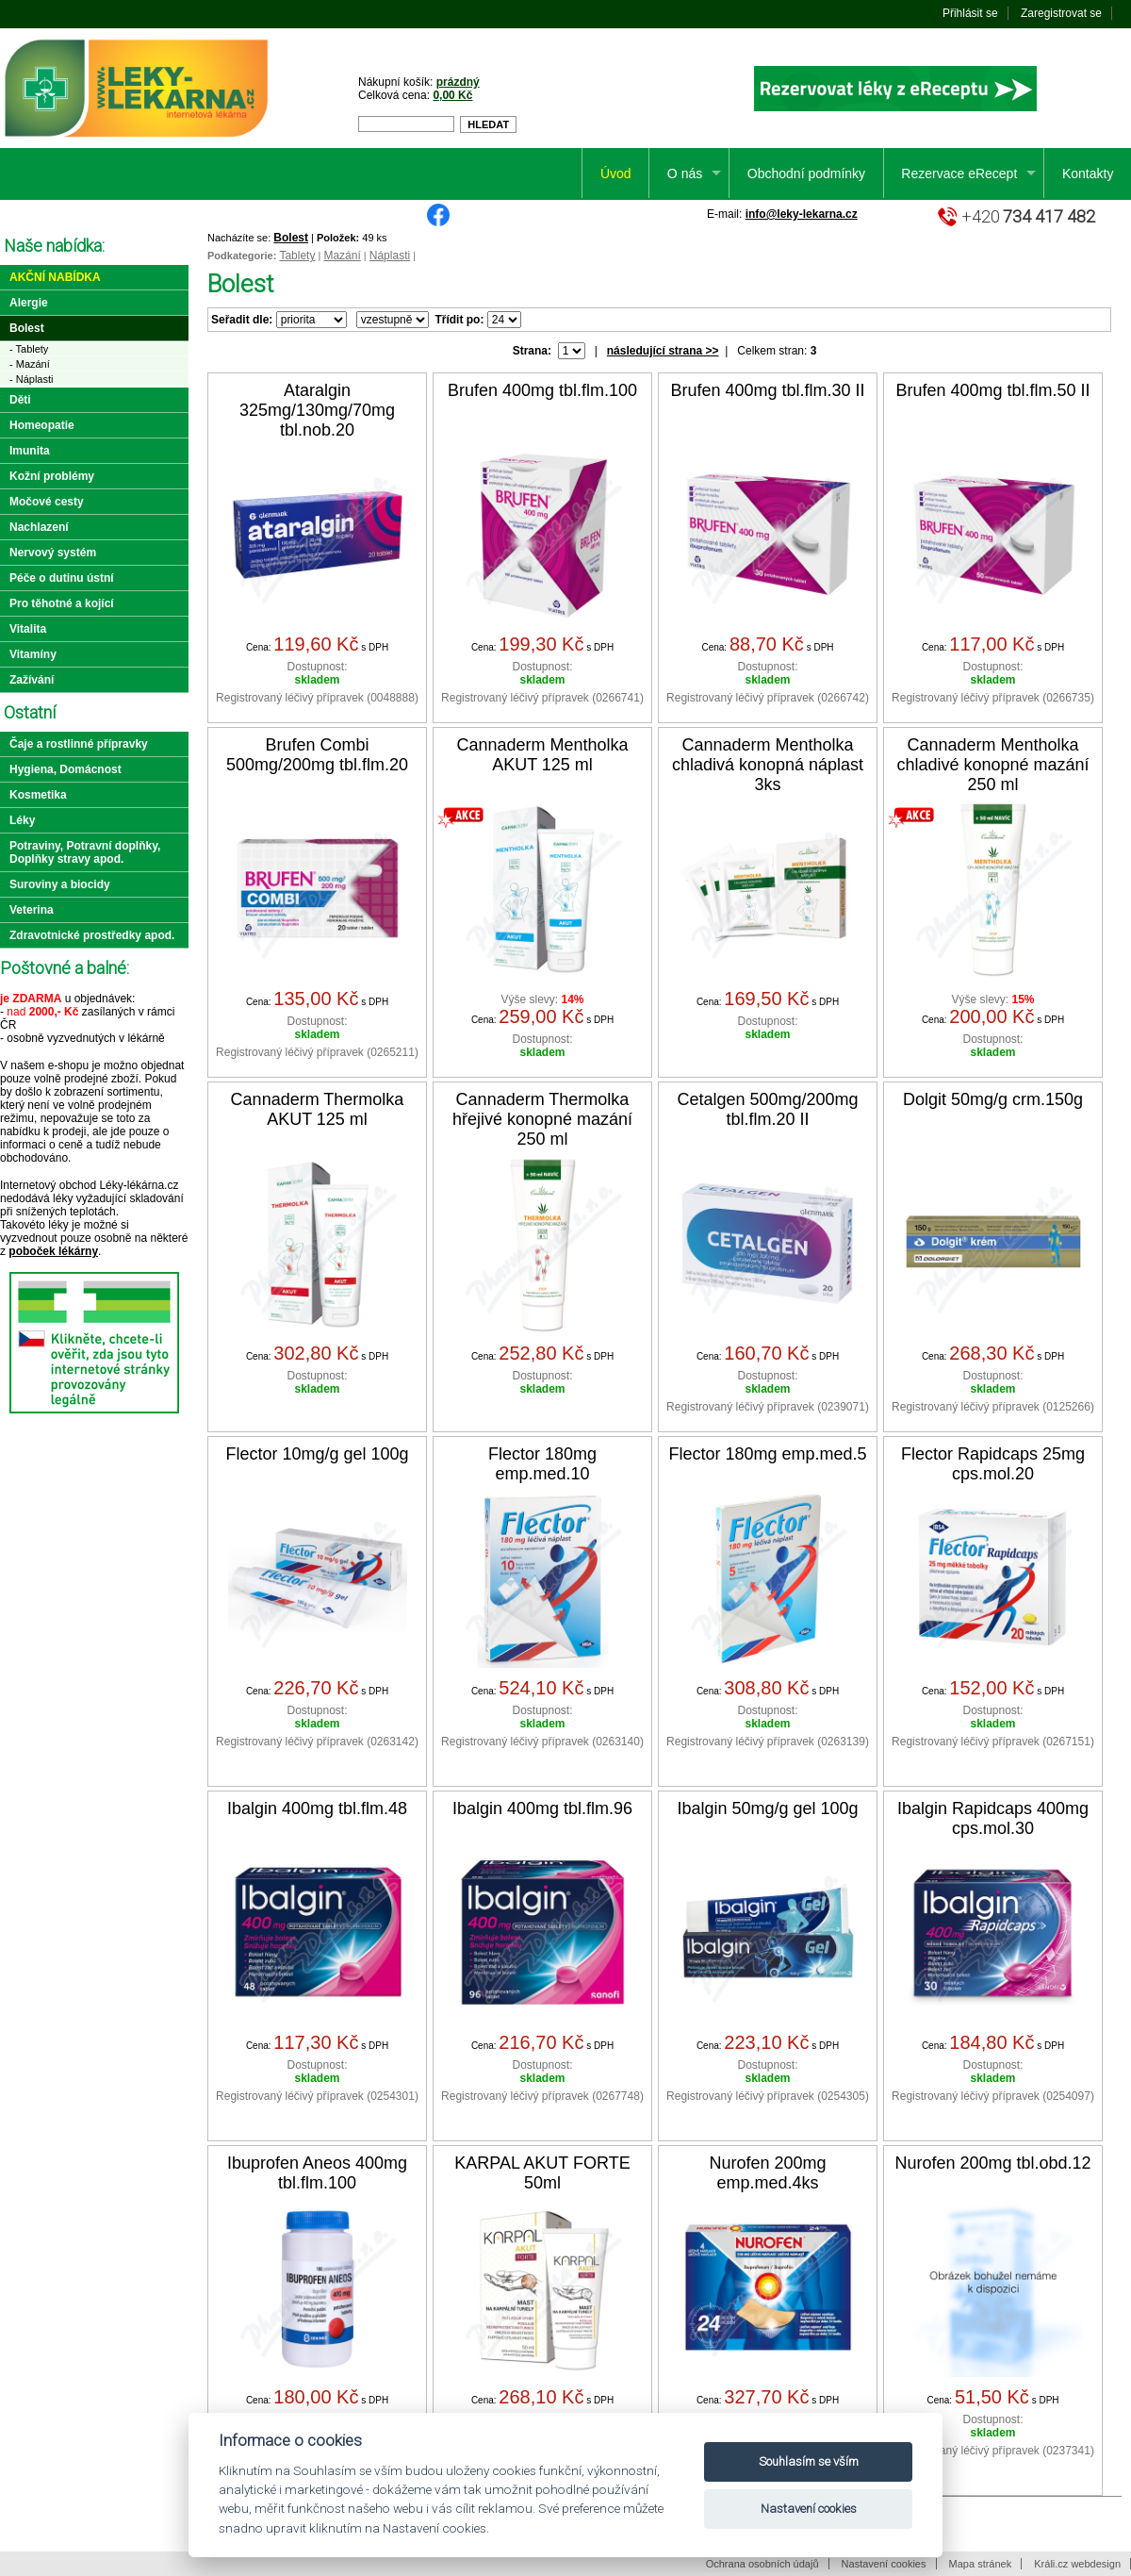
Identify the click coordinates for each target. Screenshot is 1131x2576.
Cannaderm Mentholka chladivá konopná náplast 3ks (767, 764)
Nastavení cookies (884, 2563)
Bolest (290, 237)
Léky (22, 820)
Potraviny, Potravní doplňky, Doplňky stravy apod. (84, 852)
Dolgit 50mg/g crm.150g (993, 1099)
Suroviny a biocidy (59, 884)
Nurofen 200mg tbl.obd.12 (992, 2163)
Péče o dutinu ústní (61, 578)
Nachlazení (39, 527)
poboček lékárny (53, 1251)
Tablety (297, 255)
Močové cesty (46, 501)
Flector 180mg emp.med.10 (542, 1464)
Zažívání (31, 679)
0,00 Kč (452, 95)
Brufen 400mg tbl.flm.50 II (992, 390)
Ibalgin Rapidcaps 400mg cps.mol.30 (993, 1818)
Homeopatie (41, 425)
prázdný (458, 82)
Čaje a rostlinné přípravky (78, 744)
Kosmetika (38, 794)
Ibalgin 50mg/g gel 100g (767, 1808)
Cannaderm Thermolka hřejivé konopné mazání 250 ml (542, 1119)
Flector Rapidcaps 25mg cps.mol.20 (993, 1464)
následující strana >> (663, 350)
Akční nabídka (55, 277)
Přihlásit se (970, 13)
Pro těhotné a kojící (61, 603)
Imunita (29, 450)
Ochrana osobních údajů (762, 2563)
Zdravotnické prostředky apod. (91, 935)
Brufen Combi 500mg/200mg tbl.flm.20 (317, 754)
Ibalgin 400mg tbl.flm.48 (317, 1808)
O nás (684, 173)
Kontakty (1087, 173)
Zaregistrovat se (1061, 13)
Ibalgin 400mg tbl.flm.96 (542, 1808)
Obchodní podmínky (806, 173)
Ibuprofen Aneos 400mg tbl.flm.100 (317, 2173)
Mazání (341, 255)
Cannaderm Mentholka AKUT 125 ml (542, 754)
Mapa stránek (980, 2563)
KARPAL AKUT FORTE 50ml (542, 2173)
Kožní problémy (51, 476)
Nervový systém (52, 552)
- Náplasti (31, 379)
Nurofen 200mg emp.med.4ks (767, 2173)
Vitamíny (33, 654)
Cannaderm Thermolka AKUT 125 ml (317, 1109)
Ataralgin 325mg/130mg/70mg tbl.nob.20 (317, 410)
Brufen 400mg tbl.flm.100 (542, 390)
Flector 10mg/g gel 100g (316, 1454)
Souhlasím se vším (809, 2461)
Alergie (28, 302)
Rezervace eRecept (959, 173)
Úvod (615, 173)
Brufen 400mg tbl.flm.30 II (767, 390)
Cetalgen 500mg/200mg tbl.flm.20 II (767, 1109)
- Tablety (28, 349)
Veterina (31, 909)
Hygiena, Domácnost (65, 769)
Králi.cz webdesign (1077, 2563)
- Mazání (29, 364)
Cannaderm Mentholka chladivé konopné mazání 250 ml (992, 764)
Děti (20, 399)
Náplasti (389, 255)
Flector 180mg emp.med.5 (767, 1454)
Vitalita (27, 629)
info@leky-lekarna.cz (802, 214)
